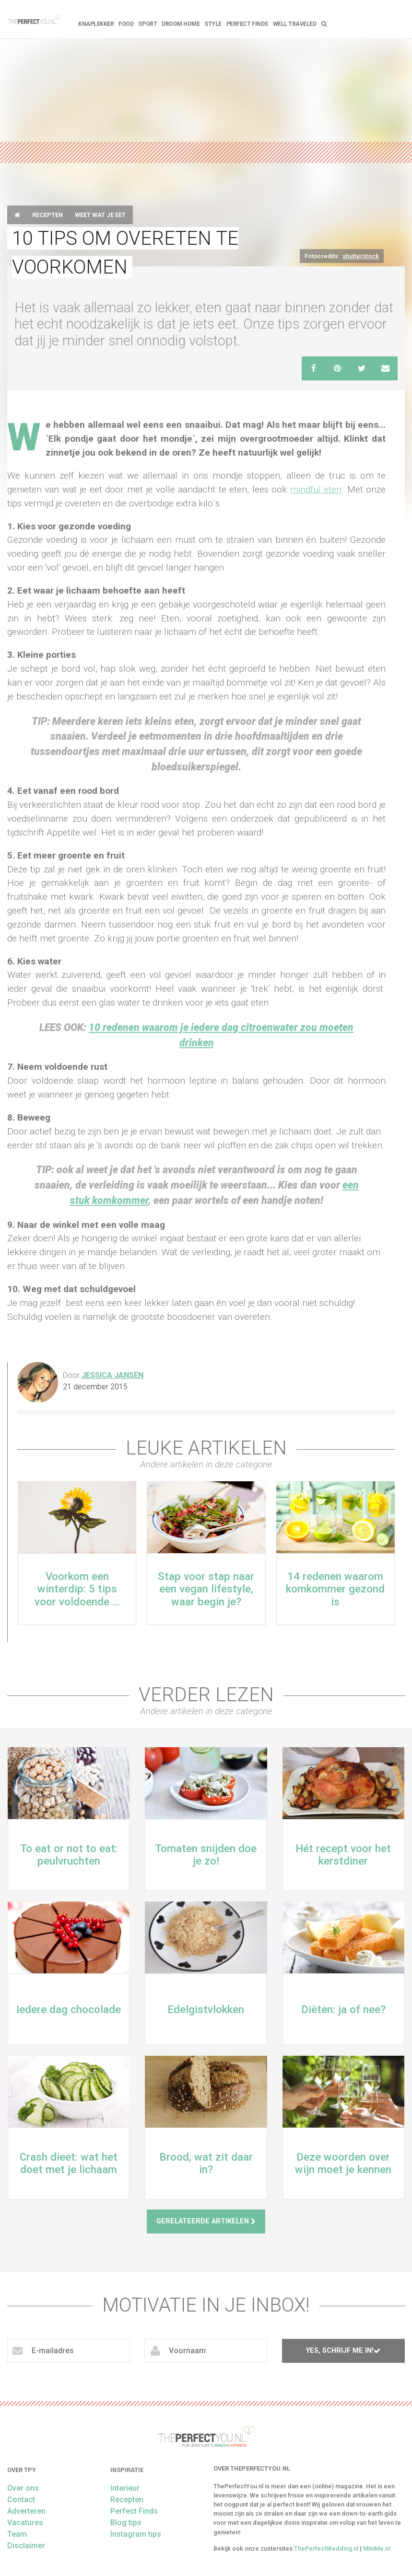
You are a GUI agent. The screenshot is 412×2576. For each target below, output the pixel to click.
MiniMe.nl (376, 2548)
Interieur (125, 2488)
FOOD (125, 24)
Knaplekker (96, 24)
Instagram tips (135, 2534)
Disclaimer (26, 2545)
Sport (147, 24)
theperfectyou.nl (34, 19)
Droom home (181, 24)
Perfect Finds (247, 24)
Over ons (23, 2488)
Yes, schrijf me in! (343, 2351)
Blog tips (125, 2522)
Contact (21, 2499)
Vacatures (25, 2522)
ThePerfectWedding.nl (326, 2548)
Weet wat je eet (100, 214)
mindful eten (315, 489)
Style (213, 24)
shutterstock (360, 256)
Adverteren (26, 2511)
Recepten (47, 214)
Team (17, 2534)
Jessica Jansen (112, 1375)
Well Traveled (295, 24)
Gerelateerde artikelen (206, 2221)
